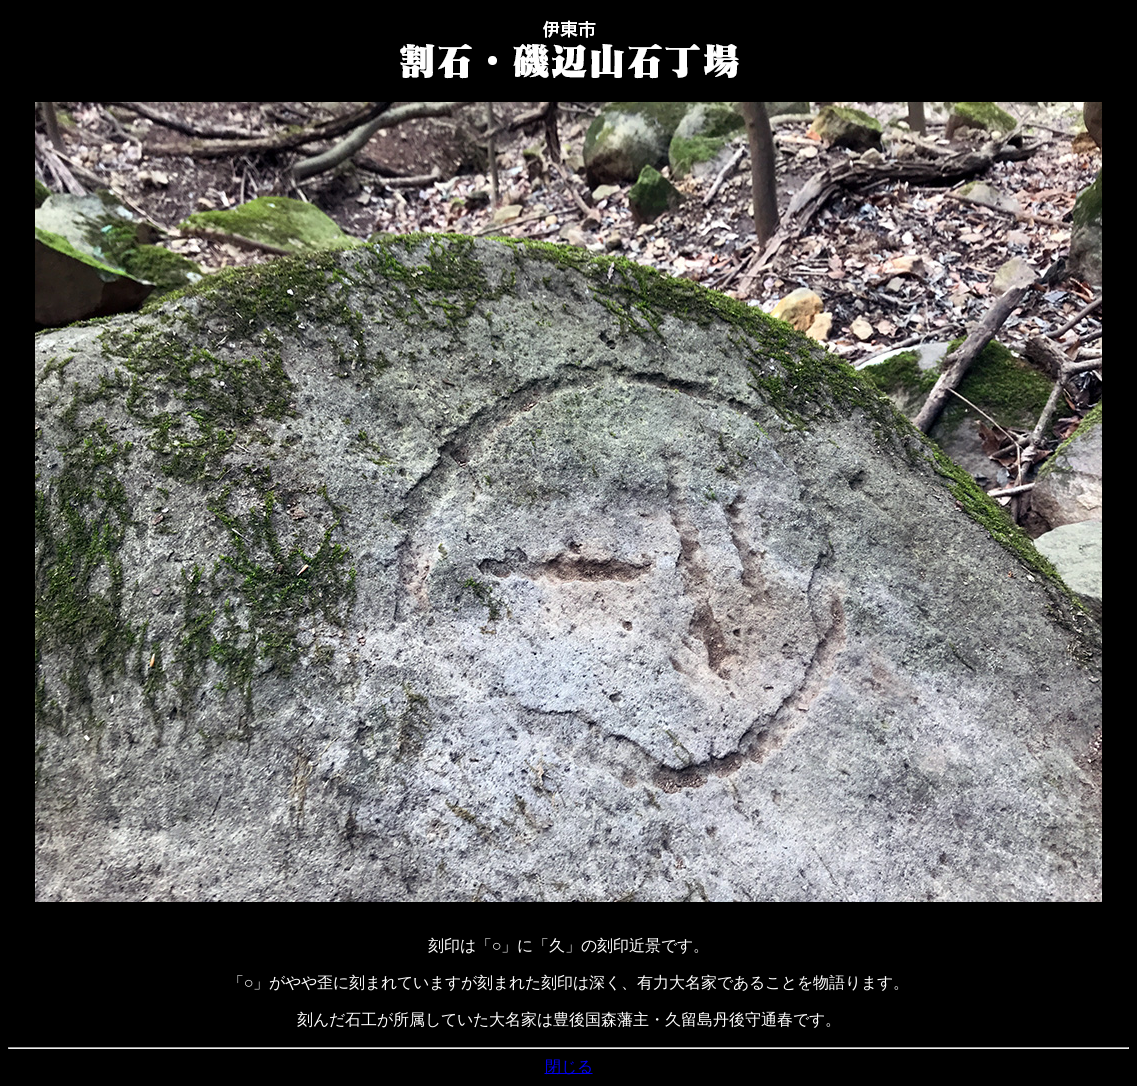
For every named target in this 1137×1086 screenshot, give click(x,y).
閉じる (569, 1066)
